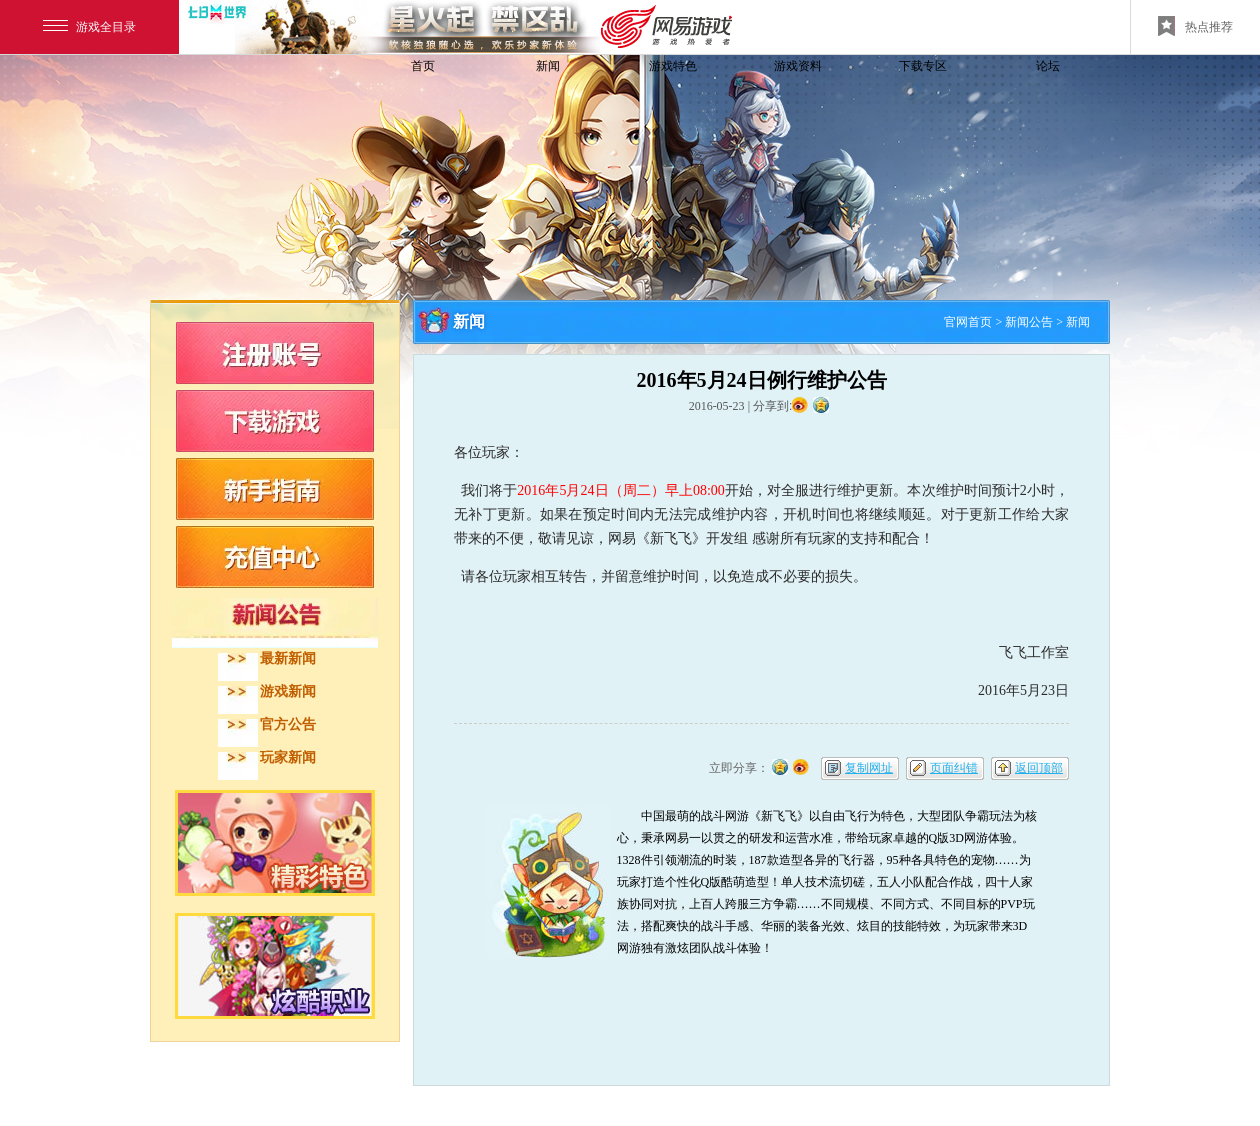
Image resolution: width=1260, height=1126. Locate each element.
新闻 (548, 66)
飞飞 (285, 102)
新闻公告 (1029, 322)
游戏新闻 (288, 691)
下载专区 (923, 66)
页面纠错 (954, 768)
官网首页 (968, 322)
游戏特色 (673, 66)
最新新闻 (288, 658)
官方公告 (288, 724)
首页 (423, 66)
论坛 (1048, 66)
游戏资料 (798, 66)
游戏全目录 (89, 27)
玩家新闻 (288, 757)
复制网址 (869, 768)
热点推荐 (1195, 26)
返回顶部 (1039, 768)
